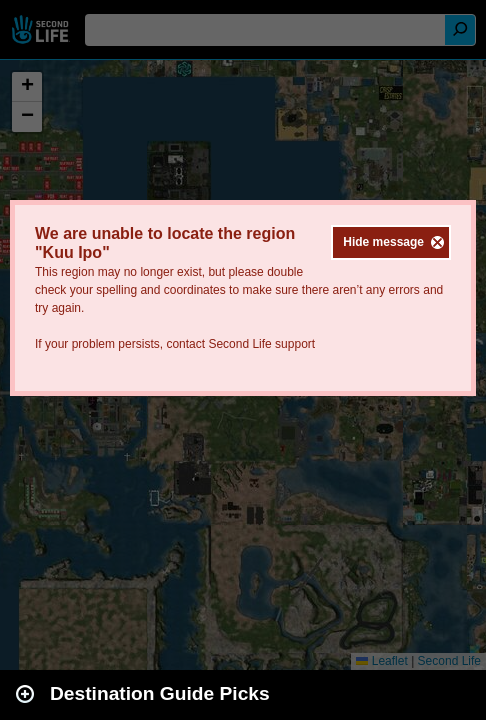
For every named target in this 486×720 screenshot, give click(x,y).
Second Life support (261, 344)
